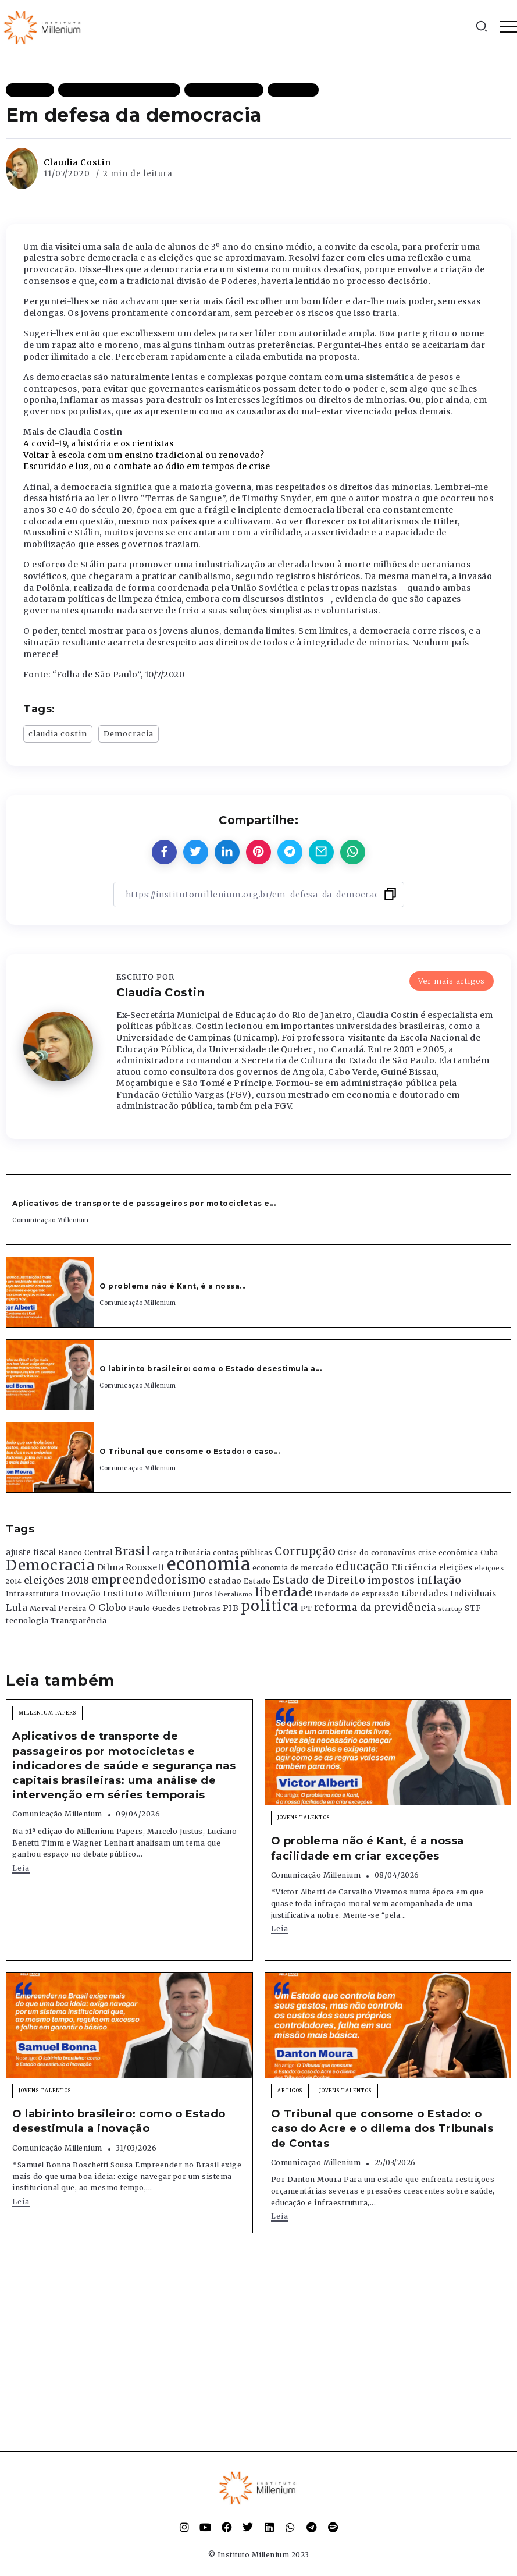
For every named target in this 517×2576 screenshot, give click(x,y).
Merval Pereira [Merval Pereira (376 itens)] (58, 1608)
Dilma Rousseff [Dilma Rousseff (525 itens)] (131, 1567)
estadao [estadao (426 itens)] (225, 1581)
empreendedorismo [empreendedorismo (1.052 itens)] (148, 1580)
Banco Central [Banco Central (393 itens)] (85, 1552)
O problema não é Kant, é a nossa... (172, 1286)
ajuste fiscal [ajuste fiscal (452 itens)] (31, 1552)
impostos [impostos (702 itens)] (391, 1580)
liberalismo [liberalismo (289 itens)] (234, 1594)
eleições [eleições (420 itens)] (456, 1568)
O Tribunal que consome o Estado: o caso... (189, 1451)
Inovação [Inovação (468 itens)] (81, 1594)
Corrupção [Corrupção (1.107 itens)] (305, 1551)
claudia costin (57, 733)
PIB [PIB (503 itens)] (231, 1608)
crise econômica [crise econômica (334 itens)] (448, 1553)
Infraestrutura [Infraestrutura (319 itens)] (32, 1594)
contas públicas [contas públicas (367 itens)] (243, 1552)
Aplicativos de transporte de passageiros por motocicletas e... (144, 1203)
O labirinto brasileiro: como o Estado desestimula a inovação (119, 2121)
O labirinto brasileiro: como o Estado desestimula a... (210, 1368)
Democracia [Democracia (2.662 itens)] (50, 1565)
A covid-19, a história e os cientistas (98, 443)
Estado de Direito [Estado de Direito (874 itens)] (319, 1580)
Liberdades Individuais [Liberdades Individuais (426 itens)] (449, 1594)
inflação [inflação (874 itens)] (439, 1580)
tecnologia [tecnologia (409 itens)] (27, 1620)
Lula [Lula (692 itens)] (16, 1607)
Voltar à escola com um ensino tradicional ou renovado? (143, 455)
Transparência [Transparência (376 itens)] (79, 1620)
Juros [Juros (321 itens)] (203, 1594)
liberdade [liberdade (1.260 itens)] (284, 1592)
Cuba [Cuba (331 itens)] (489, 1553)
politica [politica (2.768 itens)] (270, 1606)
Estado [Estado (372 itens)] (257, 1581)
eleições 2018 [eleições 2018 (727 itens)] (57, 1580)
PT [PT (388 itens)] (306, 1608)
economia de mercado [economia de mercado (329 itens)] (293, 1568)
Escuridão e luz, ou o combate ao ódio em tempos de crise (146, 466)
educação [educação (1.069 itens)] (363, 1566)
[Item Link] (50, 1292)
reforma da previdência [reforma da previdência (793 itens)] (375, 1607)
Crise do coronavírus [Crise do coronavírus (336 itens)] (377, 1553)
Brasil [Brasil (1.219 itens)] (132, 1551)
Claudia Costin (77, 162)
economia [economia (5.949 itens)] (208, 1564)
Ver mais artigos (451, 980)
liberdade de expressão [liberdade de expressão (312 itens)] (357, 1594)
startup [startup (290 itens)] (450, 1609)
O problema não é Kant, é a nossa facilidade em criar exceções (367, 1848)
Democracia (129, 733)
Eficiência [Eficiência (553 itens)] (414, 1567)
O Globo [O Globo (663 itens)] (107, 1607)
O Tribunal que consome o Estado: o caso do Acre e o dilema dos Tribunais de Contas (382, 2128)
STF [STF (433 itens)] (473, 1608)
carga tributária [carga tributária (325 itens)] (181, 1553)
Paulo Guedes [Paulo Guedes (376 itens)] (154, 1608)
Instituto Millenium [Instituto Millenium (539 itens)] (147, 1593)
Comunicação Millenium (50, 1220)
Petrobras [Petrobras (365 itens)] (202, 1608)
